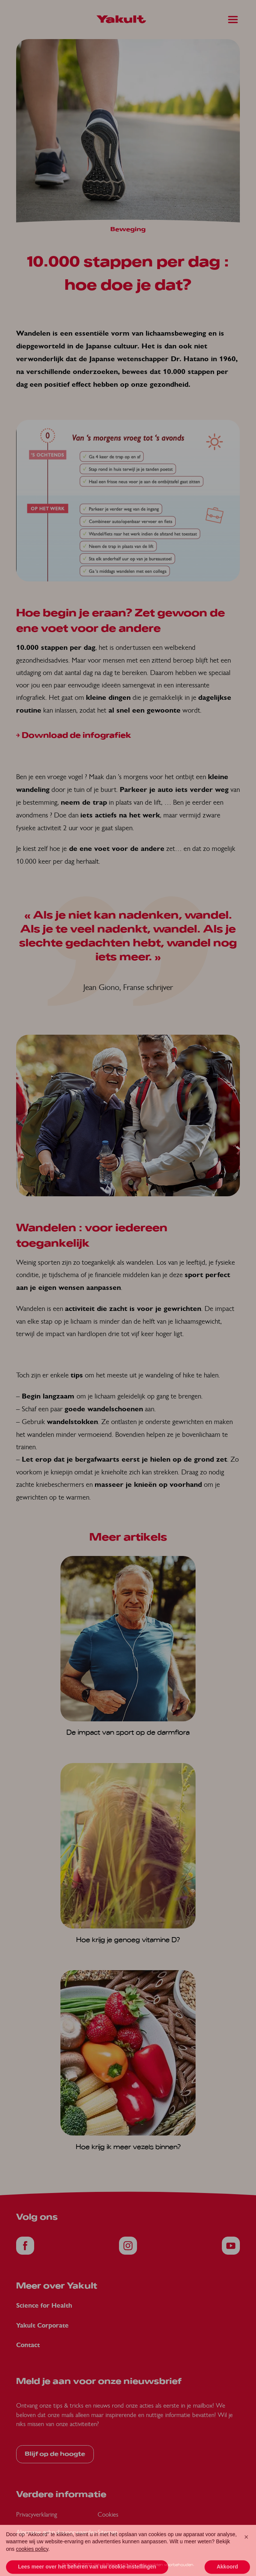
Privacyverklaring (36, 2514)
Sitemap (108, 2532)
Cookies (108, 2514)
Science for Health (44, 2306)
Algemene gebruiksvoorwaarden (56, 2532)
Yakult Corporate (42, 2325)
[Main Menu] (233, 19)
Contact (28, 2345)
